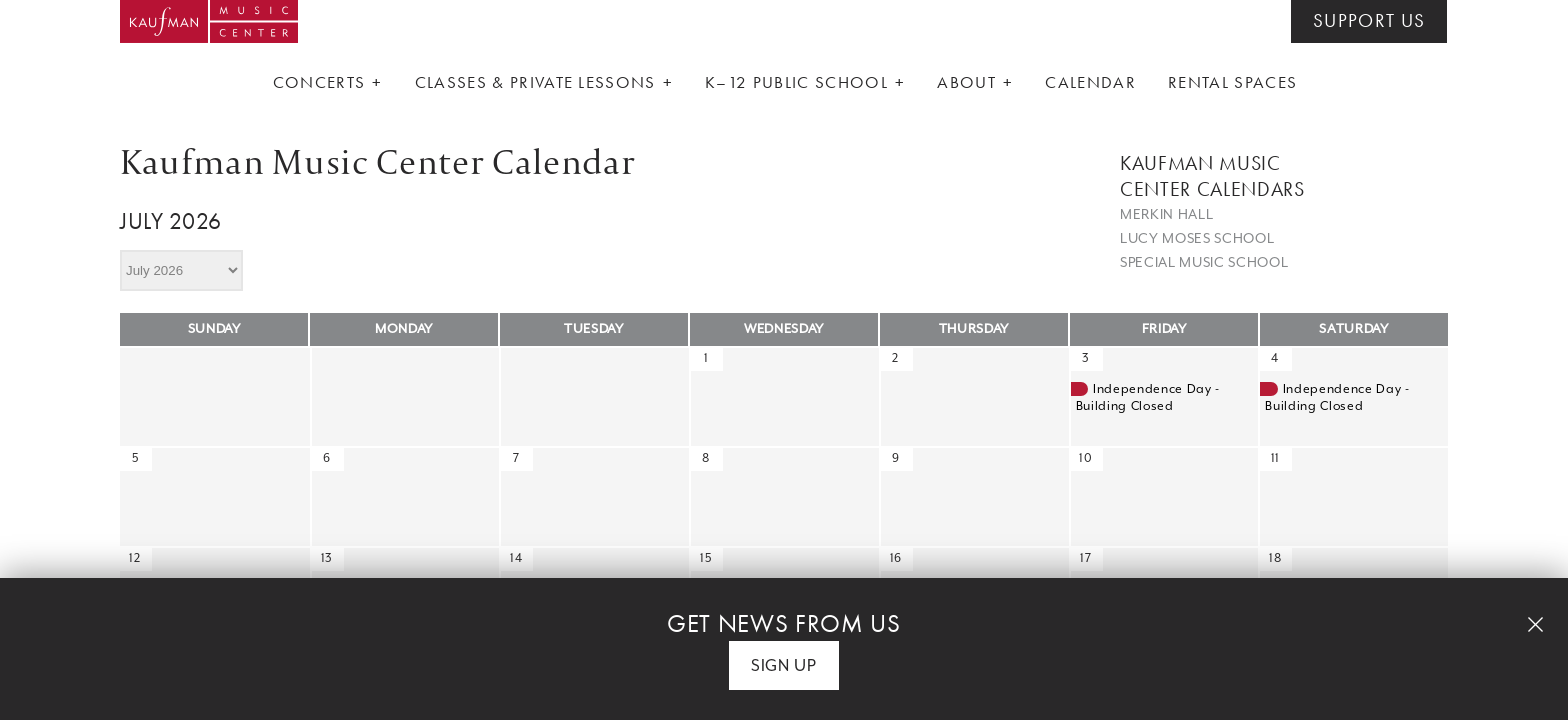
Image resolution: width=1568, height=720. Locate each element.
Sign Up (784, 665)
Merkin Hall (1166, 214)
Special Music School (1204, 262)
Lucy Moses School (1197, 238)
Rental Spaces (1232, 82)
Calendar (1090, 82)
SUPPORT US (1369, 21)
